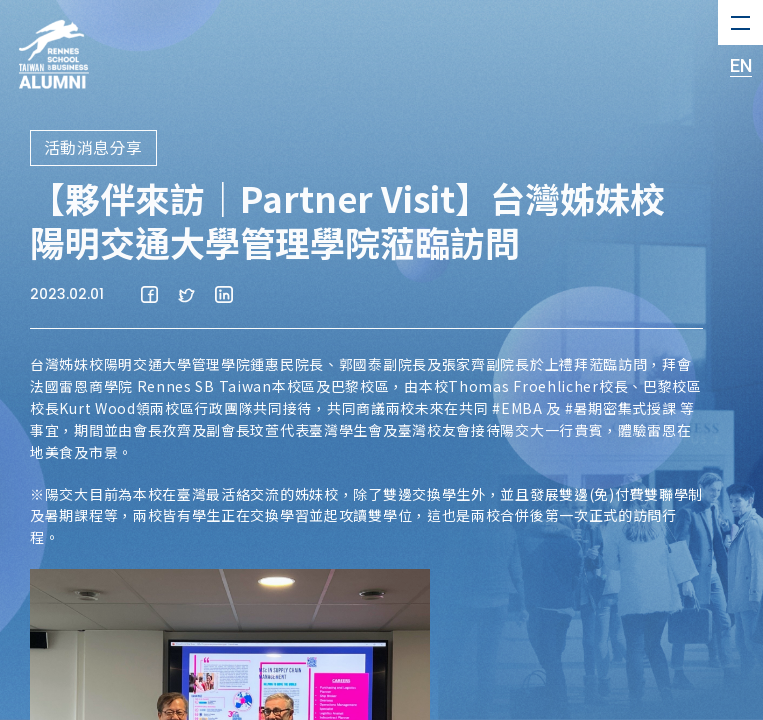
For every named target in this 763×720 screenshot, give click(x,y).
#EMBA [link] (517, 408)
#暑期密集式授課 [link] (621, 408)
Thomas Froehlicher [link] (523, 386)
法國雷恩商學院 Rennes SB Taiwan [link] (151, 386)
